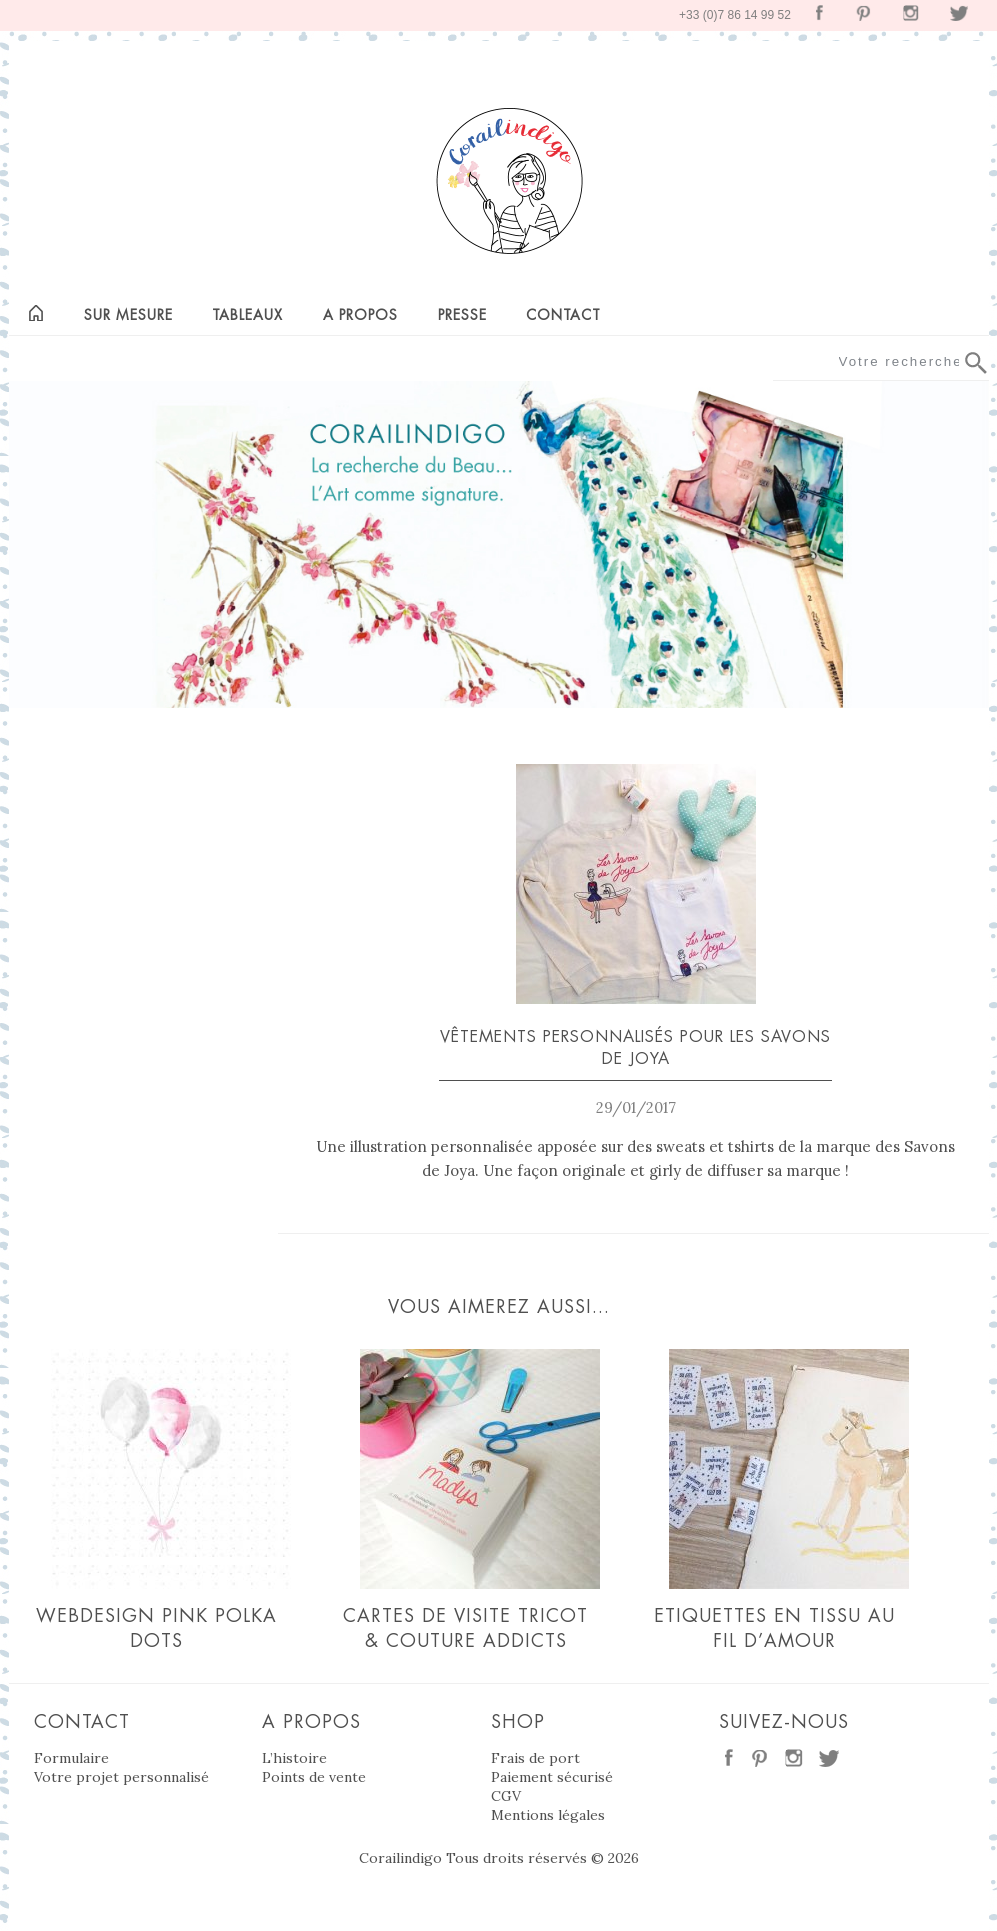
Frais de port (535, 1758)
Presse (462, 315)
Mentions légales (548, 1815)
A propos (360, 315)
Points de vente (314, 1777)
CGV (506, 1796)
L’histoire (294, 1758)
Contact (563, 315)
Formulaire (71, 1758)
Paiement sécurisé (552, 1777)
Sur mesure (128, 315)
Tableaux (247, 315)
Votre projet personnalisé (121, 1777)
